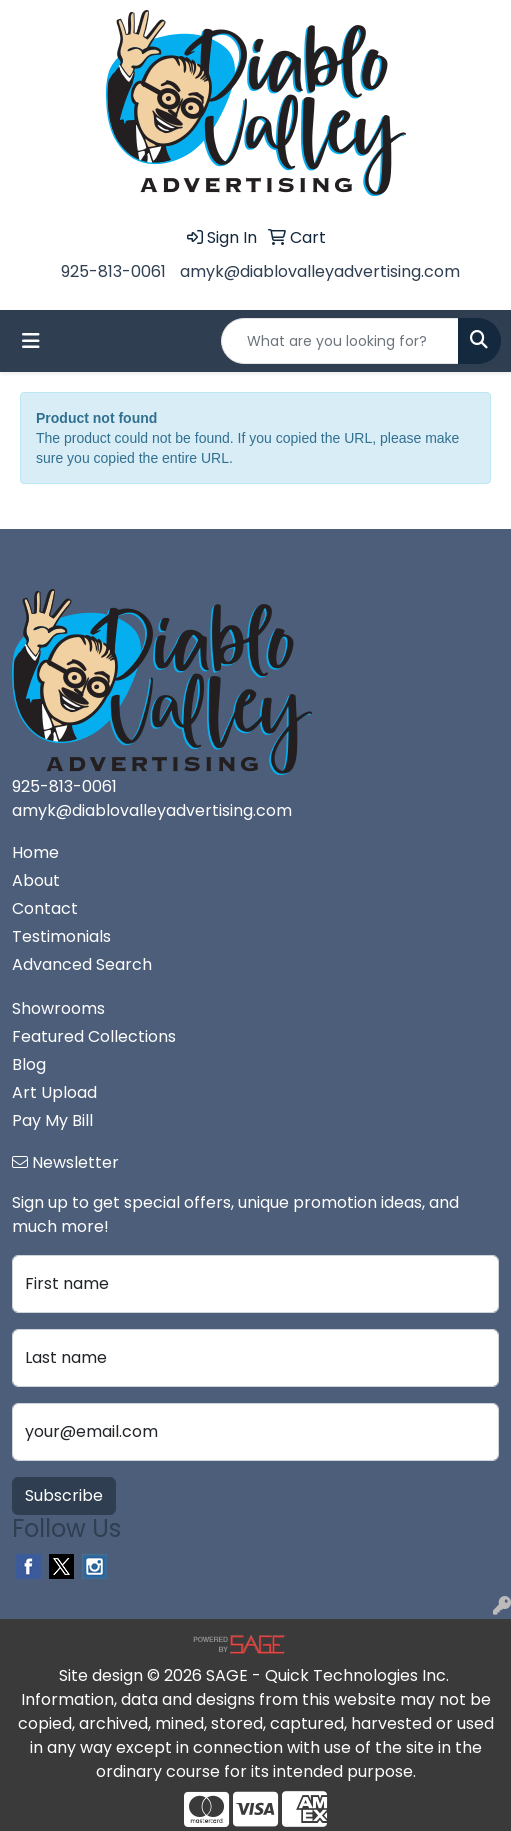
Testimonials (61, 936)
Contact (45, 908)
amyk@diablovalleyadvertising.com (320, 271)
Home (35, 852)
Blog (29, 1064)
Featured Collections (94, 1036)
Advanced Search (82, 964)
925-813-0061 (113, 271)
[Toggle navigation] (31, 341)
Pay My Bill (52, 1120)
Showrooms (58, 1008)
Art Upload (54, 1092)
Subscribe (64, 1495)
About (36, 880)
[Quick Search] (340, 341)
